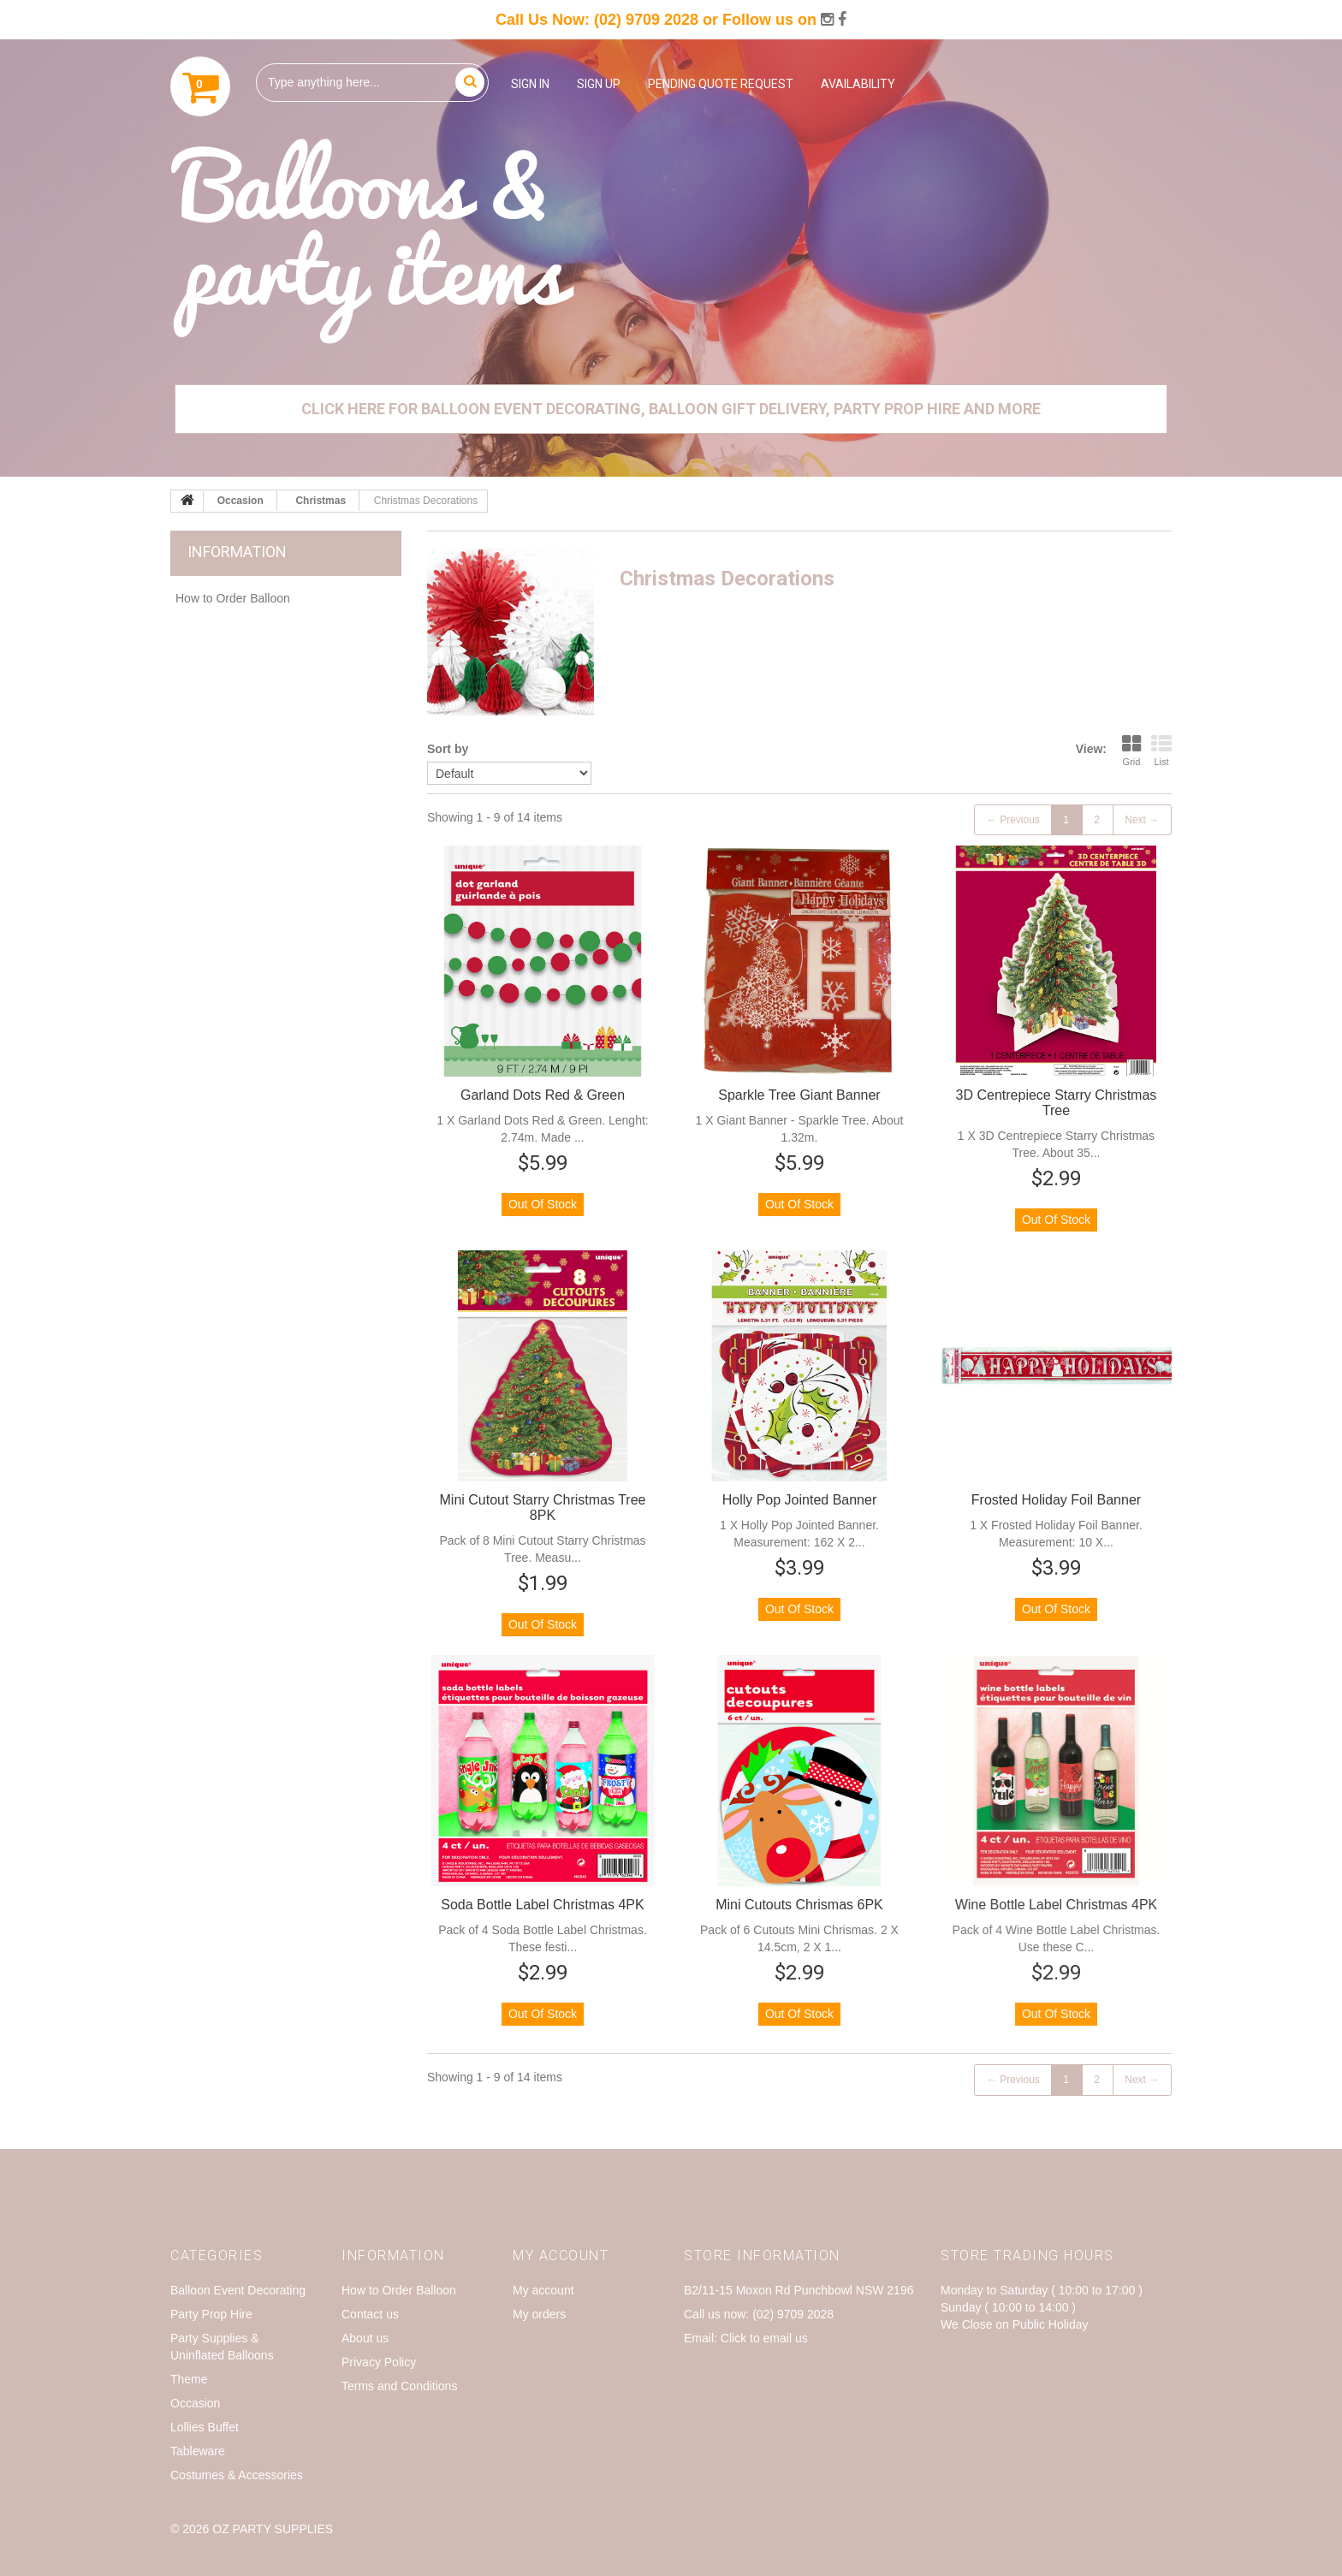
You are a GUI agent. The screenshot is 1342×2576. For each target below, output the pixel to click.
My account (543, 2290)
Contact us (370, 2314)
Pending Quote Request (720, 84)
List (1161, 750)
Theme (189, 2379)
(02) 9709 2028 (646, 19)
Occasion (195, 2403)
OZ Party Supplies (272, 2529)
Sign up (599, 84)
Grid (1131, 750)
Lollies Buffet (204, 2427)
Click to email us (764, 2338)
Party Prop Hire (211, 2314)
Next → (1142, 820)
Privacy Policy (378, 2362)
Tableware (197, 2451)
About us (365, 2338)
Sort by (447, 749)
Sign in (530, 84)
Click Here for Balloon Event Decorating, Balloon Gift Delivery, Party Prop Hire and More (671, 409)
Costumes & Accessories (236, 2475)
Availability (858, 84)
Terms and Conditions (399, 2386)
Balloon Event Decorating (238, 2290)
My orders (539, 2314)
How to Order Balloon (232, 598)
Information (237, 552)
